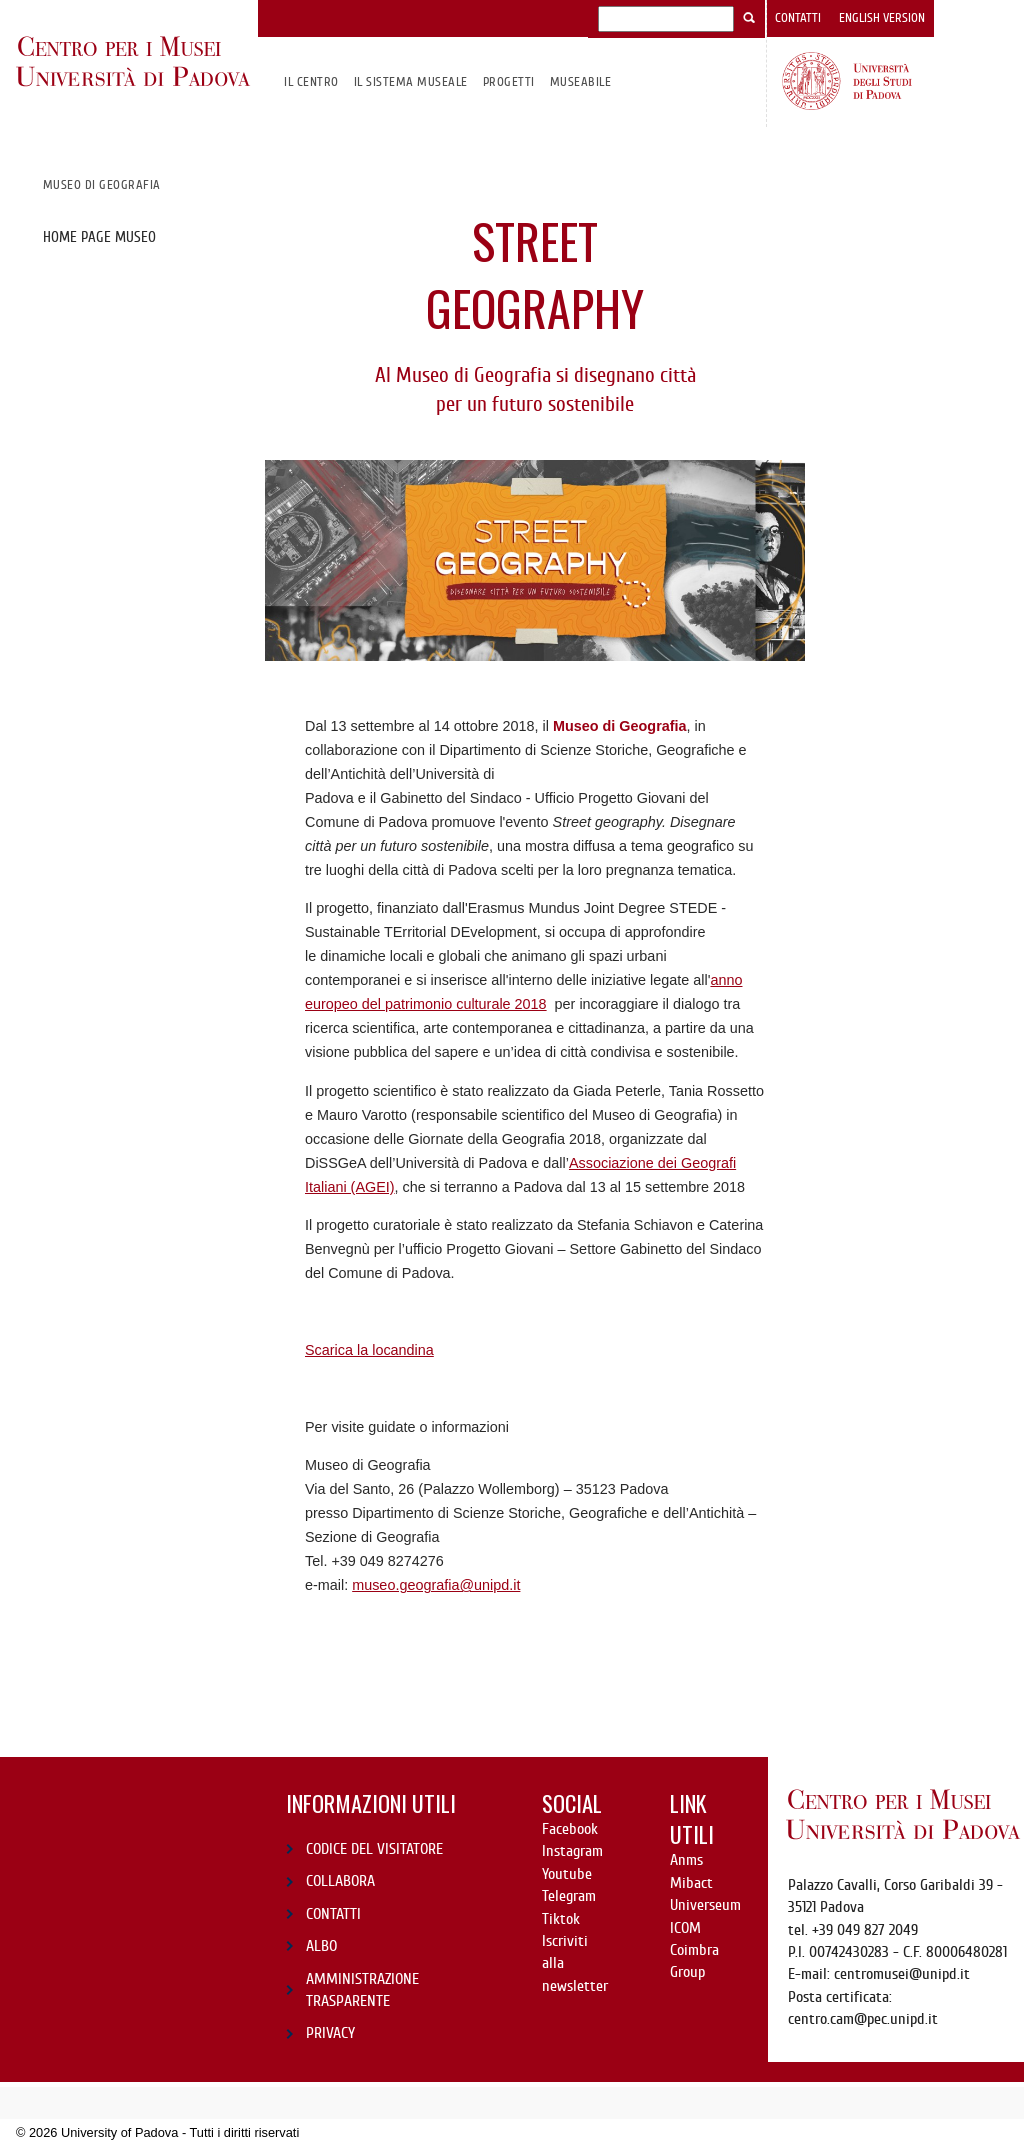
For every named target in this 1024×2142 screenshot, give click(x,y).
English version (882, 18)
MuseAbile (580, 81)
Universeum (705, 1905)
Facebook (570, 1829)
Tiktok (561, 1919)
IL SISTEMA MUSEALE (411, 81)
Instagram (572, 1851)
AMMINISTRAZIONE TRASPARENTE (362, 1990)
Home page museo (99, 237)
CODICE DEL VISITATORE (374, 1849)
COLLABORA (340, 1881)
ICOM (685, 1928)
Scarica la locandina (369, 1350)
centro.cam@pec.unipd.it (863, 2019)
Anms (686, 1860)
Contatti (798, 18)
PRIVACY (330, 2033)
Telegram (569, 1896)
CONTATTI (333, 1914)
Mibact (691, 1883)
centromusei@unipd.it (902, 1974)
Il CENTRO (311, 81)
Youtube (567, 1874)
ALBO (321, 1946)
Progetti (509, 81)
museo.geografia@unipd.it (436, 1585)
